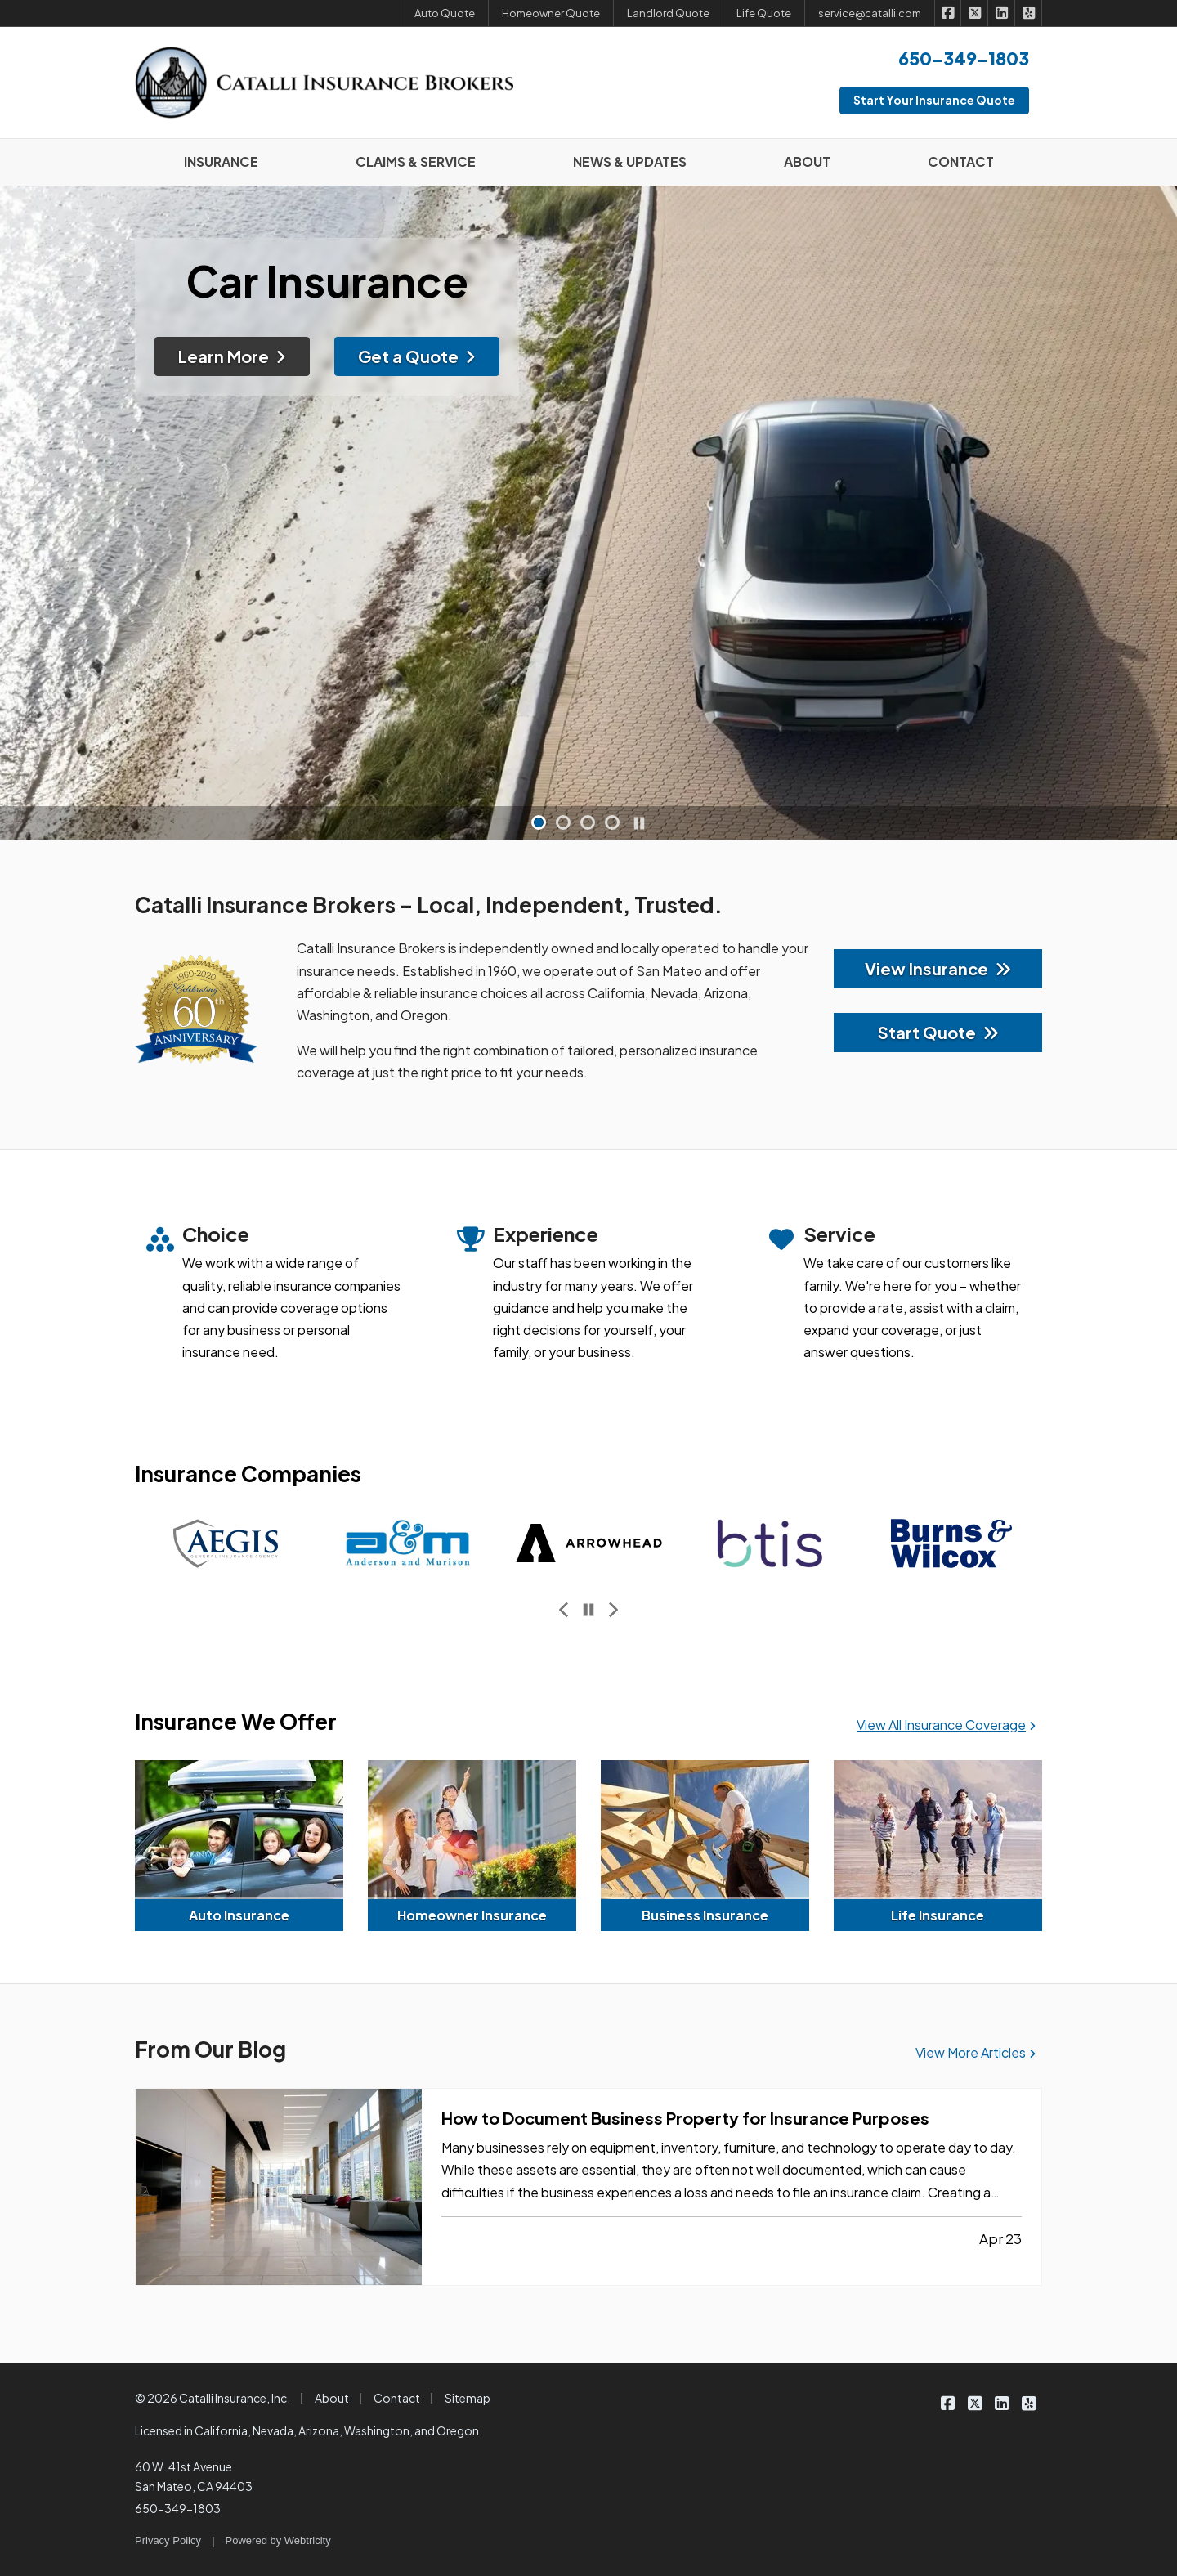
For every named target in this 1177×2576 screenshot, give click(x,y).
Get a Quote (417, 348)
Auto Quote (444, 13)
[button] (538, 822)
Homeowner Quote (551, 13)
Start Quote (938, 1032)
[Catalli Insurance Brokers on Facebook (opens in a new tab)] (948, 13)
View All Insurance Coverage (946, 1724)
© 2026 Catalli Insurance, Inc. (212, 2397)
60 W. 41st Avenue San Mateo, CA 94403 (194, 2476)
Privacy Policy (168, 2540)
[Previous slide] (564, 1610)
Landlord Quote (668, 13)
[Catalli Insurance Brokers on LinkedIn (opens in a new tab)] (1001, 13)
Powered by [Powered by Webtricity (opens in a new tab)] (278, 2540)
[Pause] (639, 822)
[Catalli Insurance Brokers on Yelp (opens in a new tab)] (1028, 13)
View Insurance (938, 968)
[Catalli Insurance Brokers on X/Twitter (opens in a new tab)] (974, 13)
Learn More (232, 348)
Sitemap (467, 2397)
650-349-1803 (178, 2508)
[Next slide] (613, 1610)
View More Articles (975, 2052)
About (332, 2397)
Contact (397, 2397)
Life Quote (763, 13)
